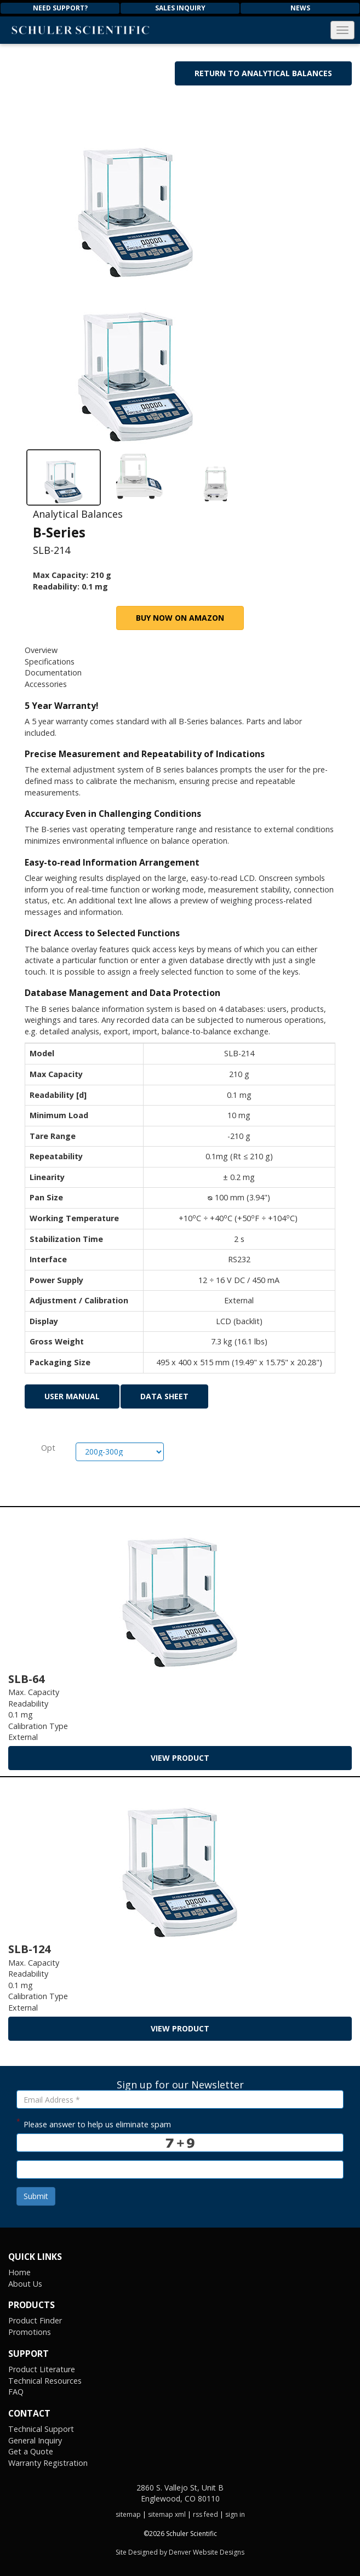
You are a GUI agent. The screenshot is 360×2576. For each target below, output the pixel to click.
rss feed (205, 2514)
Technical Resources (45, 2380)
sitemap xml (167, 2514)
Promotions (29, 2332)
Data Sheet (164, 1396)
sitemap (128, 2514)
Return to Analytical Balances (263, 73)
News (300, 8)
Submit (36, 2196)
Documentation (53, 672)
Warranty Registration (48, 2463)
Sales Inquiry (180, 8)
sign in (235, 2514)
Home (19, 2272)
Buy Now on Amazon (180, 617)
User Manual (72, 1396)
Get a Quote (30, 2451)
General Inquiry (35, 2440)
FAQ (16, 2391)
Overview (41, 650)
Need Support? (60, 8)
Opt (48, 1447)
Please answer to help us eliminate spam (93, 2123)
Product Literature (41, 2369)
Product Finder (35, 2320)
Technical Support (41, 2429)
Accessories (46, 684)
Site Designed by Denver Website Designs (180, 2552)
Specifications (50, 661)
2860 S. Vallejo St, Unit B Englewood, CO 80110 (180, 2493)
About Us (25, 2284)
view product (180, 1758)
